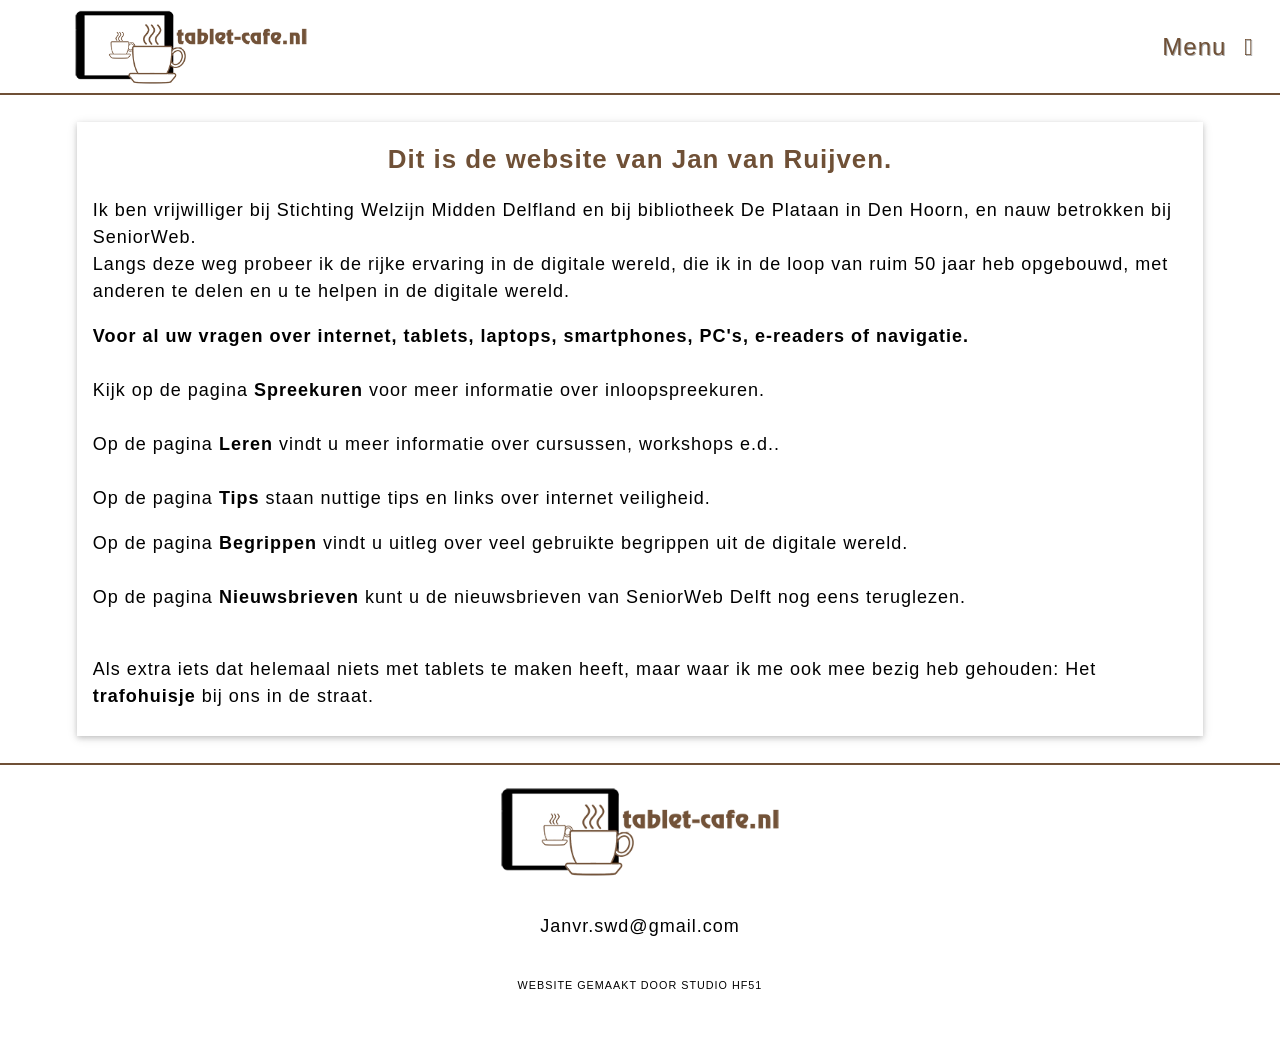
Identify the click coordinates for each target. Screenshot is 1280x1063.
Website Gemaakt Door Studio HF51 (640, 985)
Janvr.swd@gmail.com (639, 926)
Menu (1213, 46)
